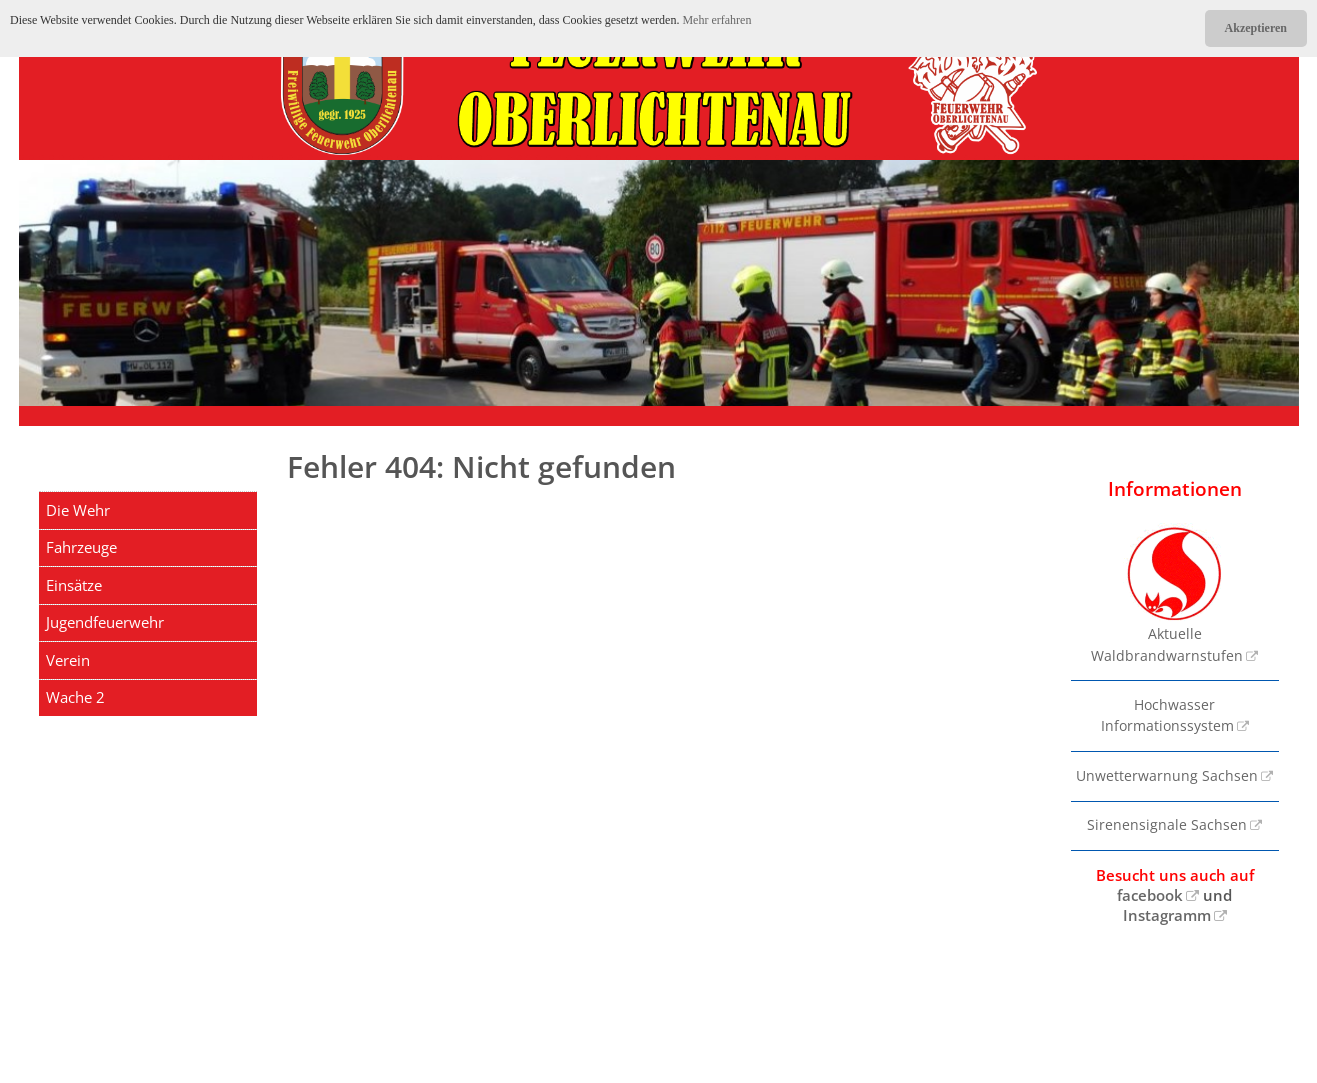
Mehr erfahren (716, 20)
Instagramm (1167, 915)
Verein (68, 660)
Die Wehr (78, 510)
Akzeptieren (1256, 28)
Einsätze (74, 585)
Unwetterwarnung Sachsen (1167, 776)
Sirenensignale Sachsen (1167, 825)
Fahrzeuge (81, 547)
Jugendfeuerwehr (105, 622)
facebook (1150, 895)
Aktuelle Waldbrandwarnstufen (1167, 593)
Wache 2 (75, 697)
